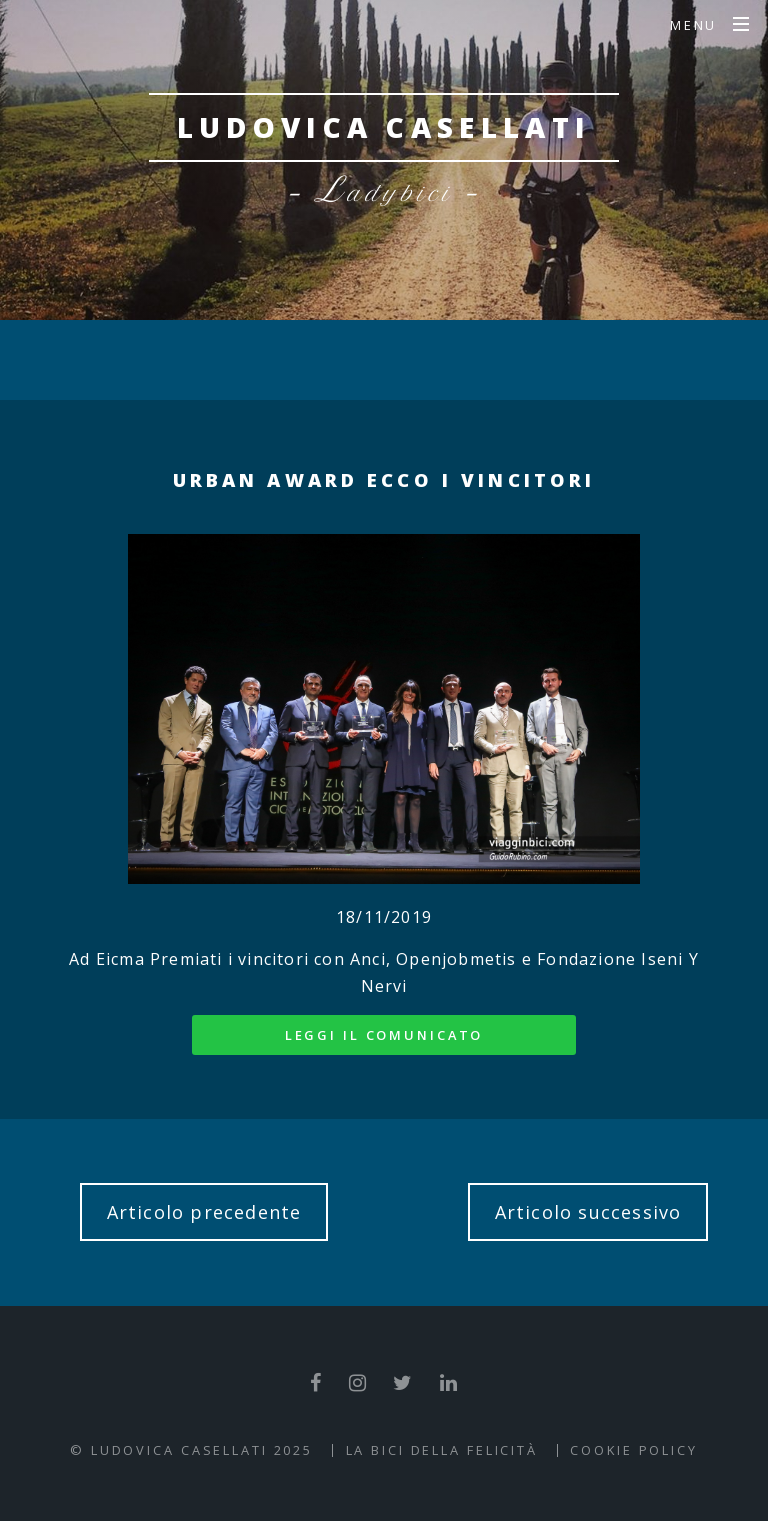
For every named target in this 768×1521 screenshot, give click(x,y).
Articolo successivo (588, 1212)
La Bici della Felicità (442, 1450)
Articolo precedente (204, 1212)
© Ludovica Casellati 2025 (191, 1450)
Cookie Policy (633, 1450)
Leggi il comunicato (384, 1035)
